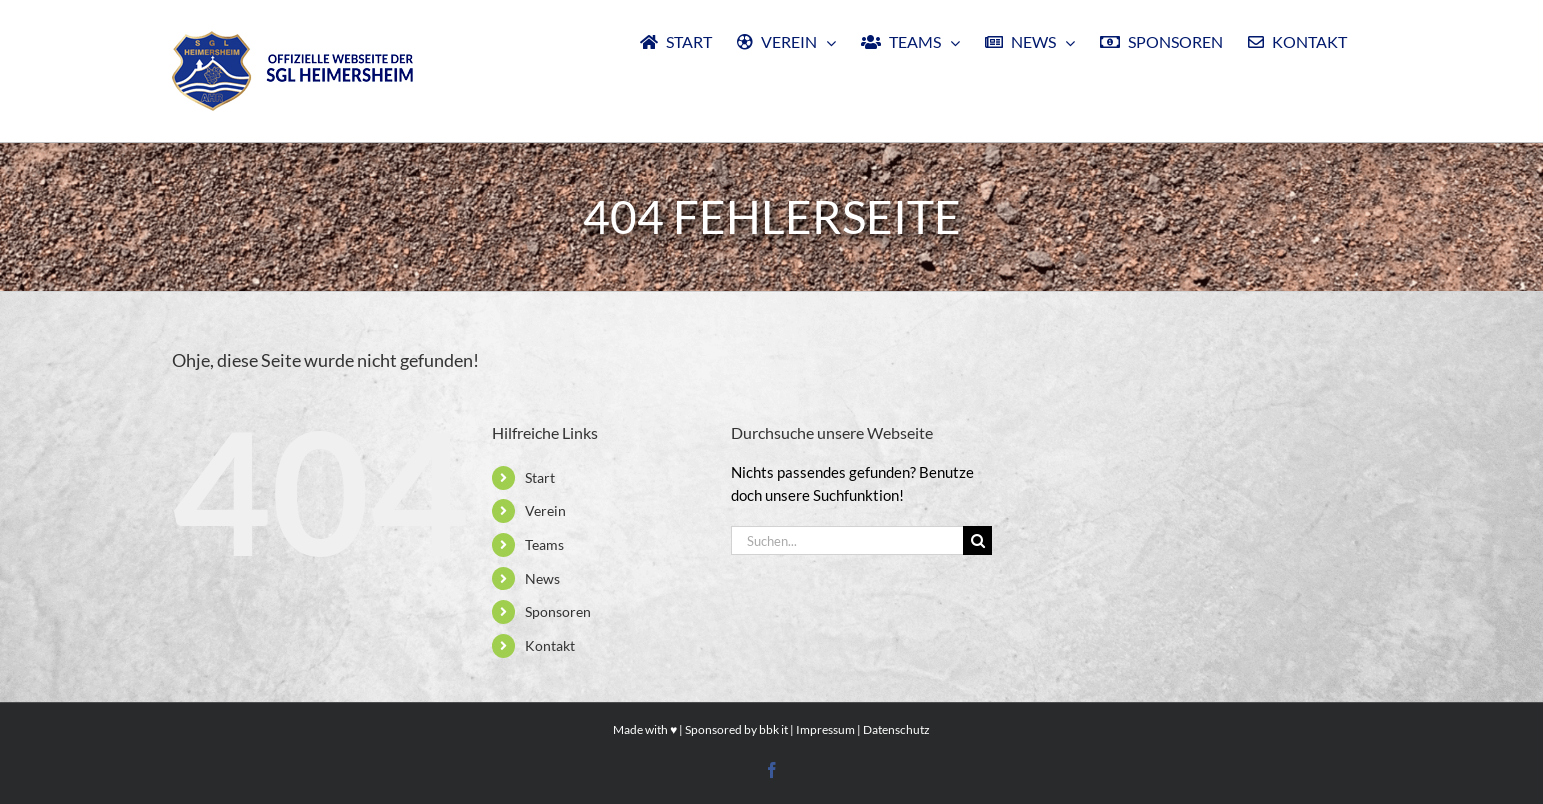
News (542, 578)
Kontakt (550, 645)
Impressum (825, 729)
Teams (544, 544)
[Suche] (977, 540)
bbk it (773, 729)
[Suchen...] (847, 540)
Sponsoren (558, 611)
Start (540, 477)
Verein (545, 510)
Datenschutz (896, 729)
